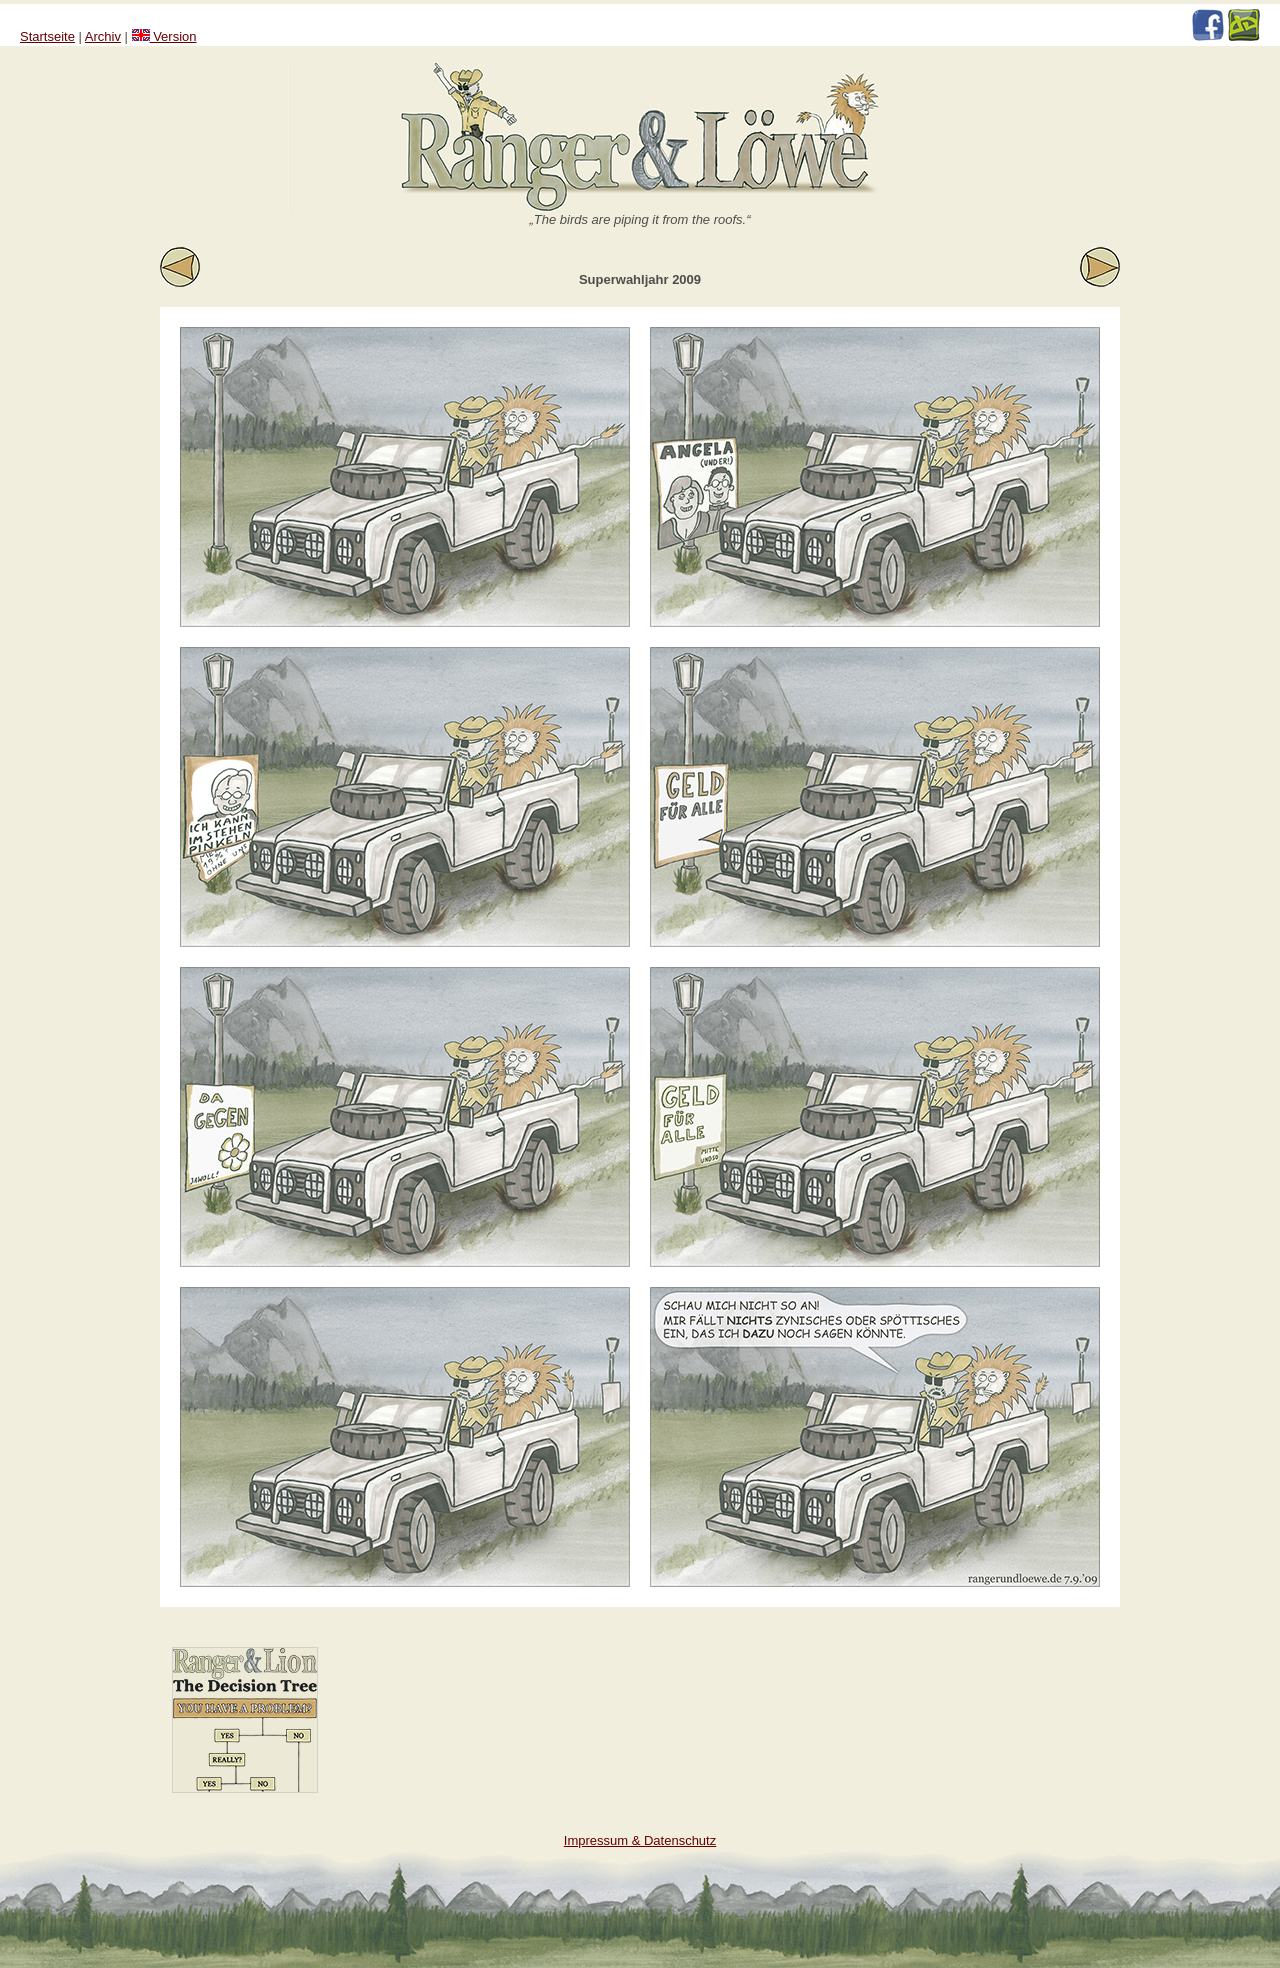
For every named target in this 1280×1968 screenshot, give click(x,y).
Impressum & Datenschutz (640, 1840)
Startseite (47, 36)
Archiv (103, 36)
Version (164, 36)
